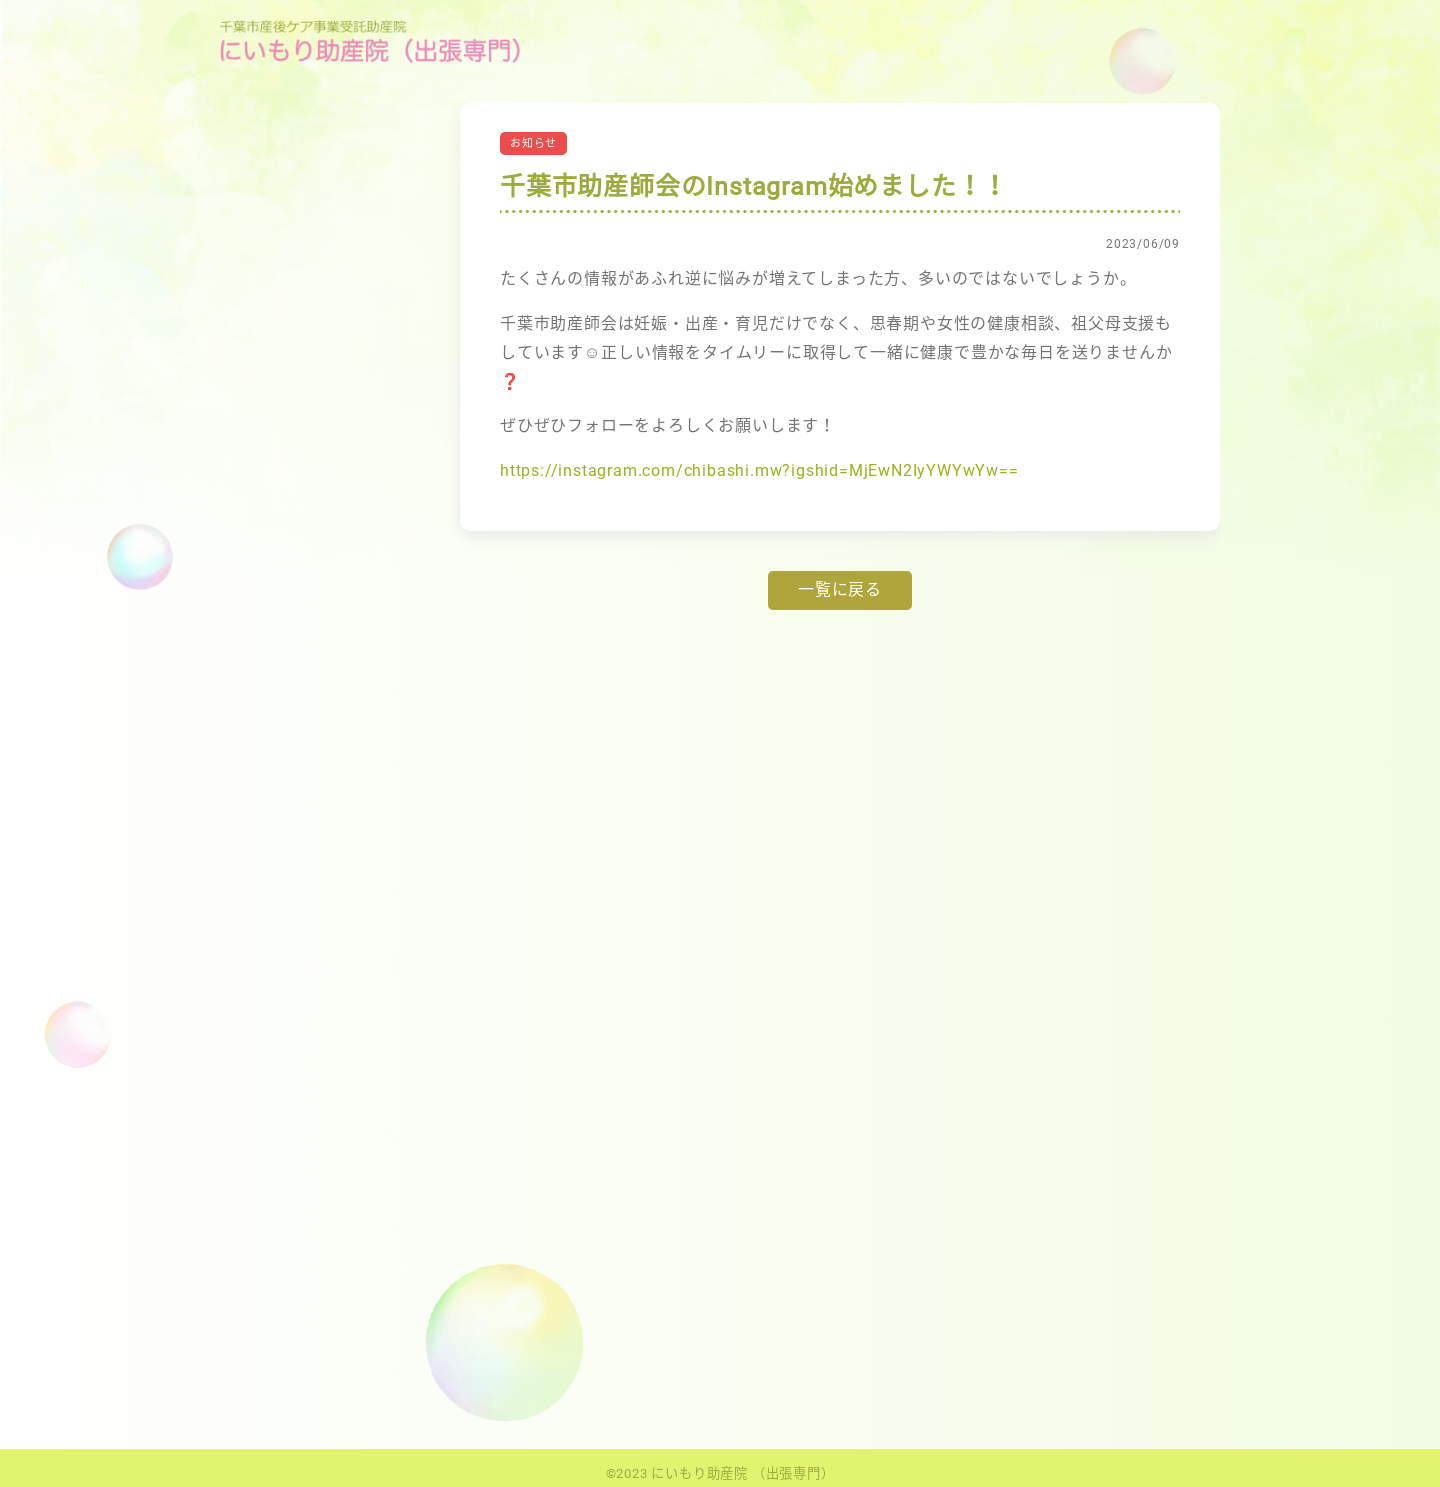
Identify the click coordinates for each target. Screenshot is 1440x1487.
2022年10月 (282, 564)
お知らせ (272, 805)
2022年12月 (282, 526)
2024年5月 (278, 449)
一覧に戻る (840, 589)
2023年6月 (278, 488)
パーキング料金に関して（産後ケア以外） (314, 1314)
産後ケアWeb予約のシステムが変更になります (314, 1081)
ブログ (265, 843)
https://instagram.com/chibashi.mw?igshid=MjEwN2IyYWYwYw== (759, 470)
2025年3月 (278, 411)
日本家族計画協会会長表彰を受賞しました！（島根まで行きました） (314, 1240)
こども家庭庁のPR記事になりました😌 (309, 1016)
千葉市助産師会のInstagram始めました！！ (305, 1156)
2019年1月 (278, 640)
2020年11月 (282, 602)
